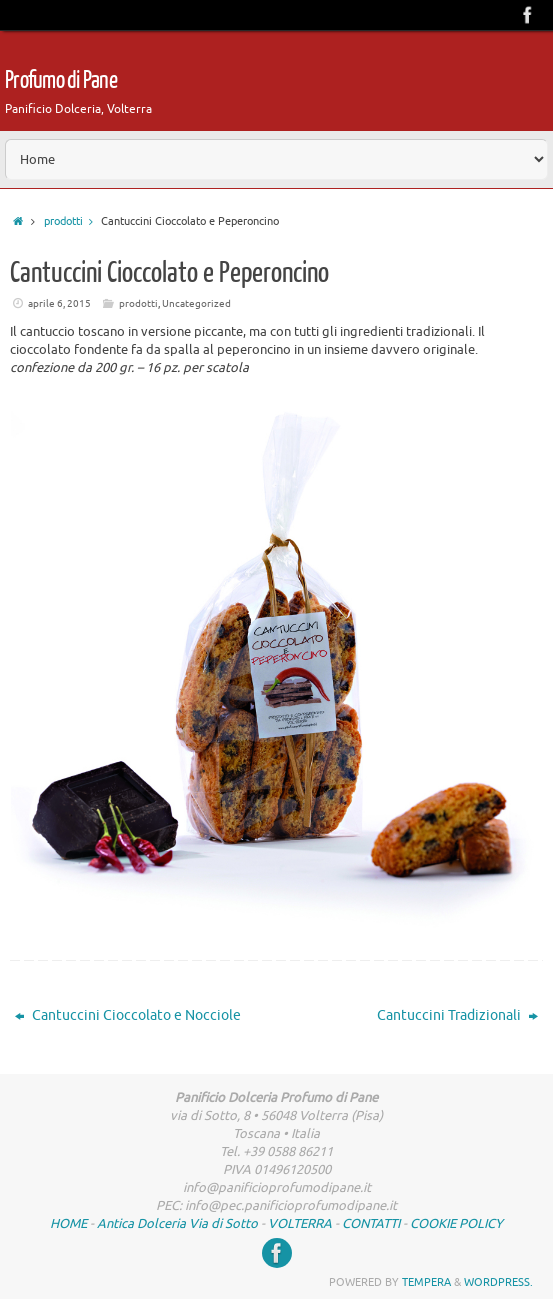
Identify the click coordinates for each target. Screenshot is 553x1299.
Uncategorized (196, 303)
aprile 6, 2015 (59, 303)
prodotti (72, 221)
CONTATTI (371, 1223)
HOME (68, 1223)
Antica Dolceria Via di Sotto (177, 1223)
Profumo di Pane (61, 80)
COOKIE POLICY (456, 1223)
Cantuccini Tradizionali (457, 1015)
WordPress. (498, 1282)
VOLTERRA (300, 1223)
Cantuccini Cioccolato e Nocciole (128, 1015)
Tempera (426, 1282)
